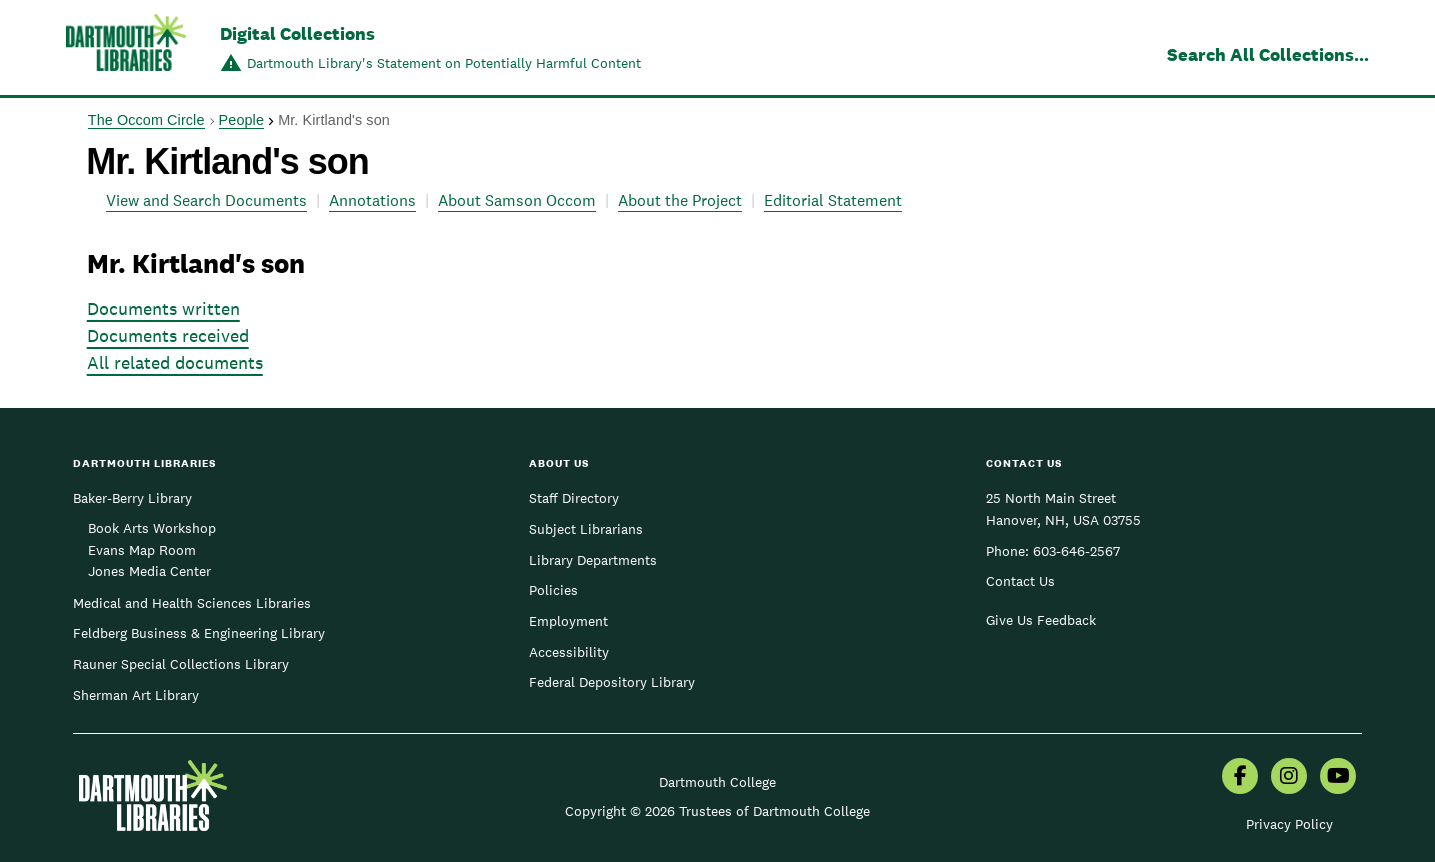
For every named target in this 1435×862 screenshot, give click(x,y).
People (241, 120)
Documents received (168, 335)
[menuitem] (1240, 778)
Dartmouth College (717, 782)
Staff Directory (574, 498)
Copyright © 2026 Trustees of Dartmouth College (717, 811)
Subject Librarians (586, 529)
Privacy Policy (1289, 824)
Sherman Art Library (136, 695)
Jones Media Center (149, 571)
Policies (553, 590)
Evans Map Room (142, 550)
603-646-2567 (1076, 551)
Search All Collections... (1268, 54)
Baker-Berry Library (132, 498)
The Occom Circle (146, 120)
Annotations (372, 200)
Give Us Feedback (1041, 620)
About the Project (680, 200)
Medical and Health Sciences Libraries (192, 603)
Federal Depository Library (612, 682)
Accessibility (569, 652)
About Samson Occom (517, 200)
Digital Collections (297, 33)
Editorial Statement (833, 200)
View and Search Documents (206, 200)
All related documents (175, 362)
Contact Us (1020, 581)
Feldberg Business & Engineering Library (199, 633)
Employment (568, 621)
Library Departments (593, 560)
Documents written (163, 308)
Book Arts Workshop (152, 528)
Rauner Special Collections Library (181, 664)
